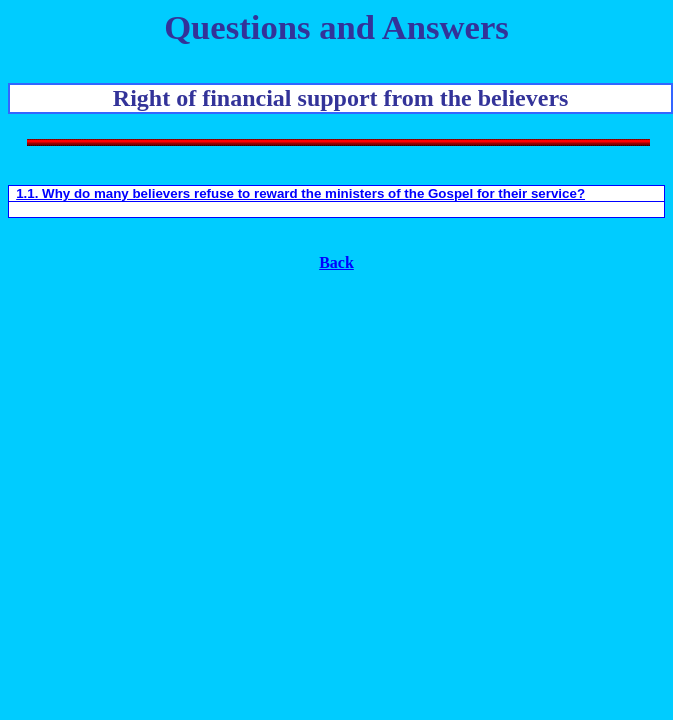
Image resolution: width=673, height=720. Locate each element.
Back (336, 262)
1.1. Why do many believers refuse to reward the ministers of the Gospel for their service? (300, 193)
